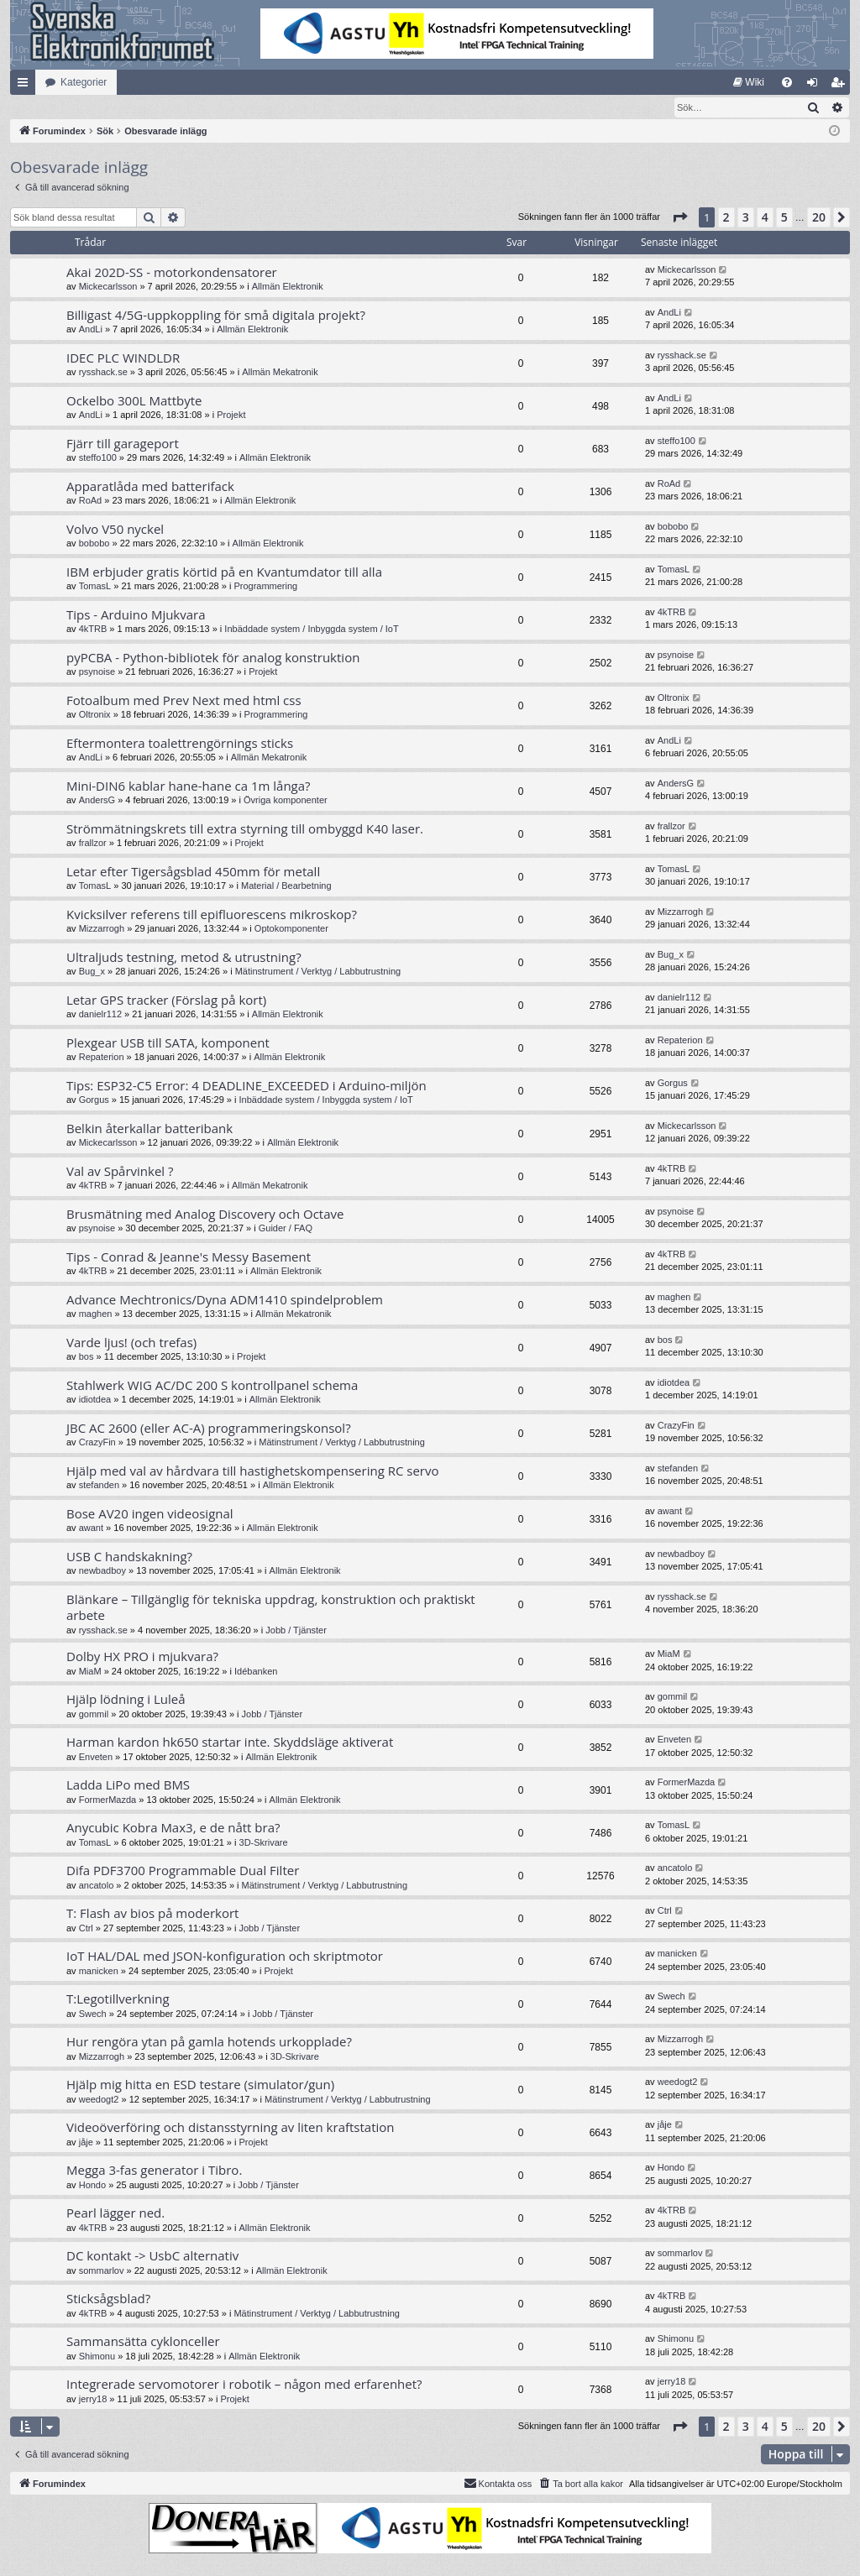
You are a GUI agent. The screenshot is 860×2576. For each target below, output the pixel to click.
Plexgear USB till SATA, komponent (168, 1043)
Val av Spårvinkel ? (120, 1171)
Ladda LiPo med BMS (128, 1785)
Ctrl (86, 1929)
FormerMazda (107, 1800)
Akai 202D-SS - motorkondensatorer (171, 272)
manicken (98, 1972)
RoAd (90, 501)
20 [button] (819, 218)
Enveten (96, 1758)
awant (91, 1528)
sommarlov (101, 2271)
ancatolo (96, 1886)
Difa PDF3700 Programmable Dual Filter (182, 1871)
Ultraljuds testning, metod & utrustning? (184, 957)
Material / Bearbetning (286, 886)
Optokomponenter (291, 929)
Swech (93, 2014)
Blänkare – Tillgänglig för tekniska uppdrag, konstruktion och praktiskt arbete (270, 1607)
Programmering (265, 587)
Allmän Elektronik (287, 287)
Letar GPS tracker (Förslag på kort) (166, 1000)
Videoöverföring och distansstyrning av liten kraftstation (230, 2127)
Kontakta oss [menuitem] (498, 2484)
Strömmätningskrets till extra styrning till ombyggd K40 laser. (244, 829)
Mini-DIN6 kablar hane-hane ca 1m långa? (188, 786)
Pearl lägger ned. (115, 2213)
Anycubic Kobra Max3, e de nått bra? (173, 1828)
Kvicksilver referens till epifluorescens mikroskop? (211, 915)
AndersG (97, 801)
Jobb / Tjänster (296, 1631)
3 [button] (745, 218)
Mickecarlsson (108, 287)
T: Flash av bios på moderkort (152, 1913)
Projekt (231, 415)
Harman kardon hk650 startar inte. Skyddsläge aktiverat (229, 1742)
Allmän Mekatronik (279, 373)
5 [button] (784, 218)
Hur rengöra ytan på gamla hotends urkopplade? (209, 2042)
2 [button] (726, 218)
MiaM (90, 1672)
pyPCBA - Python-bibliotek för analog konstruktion (212, 658)
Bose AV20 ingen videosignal (149, 1514)
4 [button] (765, 218)
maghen (96, 1314)
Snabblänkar (26, 85)
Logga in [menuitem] (816, 85)
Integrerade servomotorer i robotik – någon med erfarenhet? (244, 2384)
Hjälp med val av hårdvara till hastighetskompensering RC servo (252, 1471)
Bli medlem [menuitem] (841, 85)
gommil (93, 1715)
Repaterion (101, 1058)
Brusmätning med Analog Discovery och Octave (204, 1214)
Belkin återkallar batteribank (149, 1129)
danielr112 (100, 1015)
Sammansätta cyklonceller (143, 2341)
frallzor (93, 844)
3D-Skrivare (263, 1843)
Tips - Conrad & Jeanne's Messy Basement (188, 1257)
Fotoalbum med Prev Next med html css (184, 700)
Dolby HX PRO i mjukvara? (142, 1657)
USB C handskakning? (129, 1557)
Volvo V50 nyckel (115, 529)
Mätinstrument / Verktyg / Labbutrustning (318, 972)
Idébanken (255, 1672)
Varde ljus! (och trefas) (131, 1343)
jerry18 (93, 2400)
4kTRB (93, 629)
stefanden (99, 1486)
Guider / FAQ (285, 1229)
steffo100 (98, 458)
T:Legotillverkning (118, 1999)
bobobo (94, 544)
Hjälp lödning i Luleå (126, 1699)
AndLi (90, 330)
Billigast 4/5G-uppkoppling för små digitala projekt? (215, 315)
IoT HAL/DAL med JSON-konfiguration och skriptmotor (224, 1956)
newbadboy (102, 1571)
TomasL (95, 587)
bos (86, 1357)
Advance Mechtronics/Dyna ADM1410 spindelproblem (224, 1300)
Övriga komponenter (286, 801)
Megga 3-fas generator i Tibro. (154, 2170)
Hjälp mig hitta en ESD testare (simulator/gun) (200, 2085)
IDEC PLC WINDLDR (123, 358)
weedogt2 (99, 2100)
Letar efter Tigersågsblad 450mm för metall (193, 872)
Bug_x (92, 972)
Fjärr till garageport (122, 444)
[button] (679, 218)
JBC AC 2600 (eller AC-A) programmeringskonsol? (208, 1428)
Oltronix (95, 715)
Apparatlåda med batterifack (150, 486)
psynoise (97, 672)
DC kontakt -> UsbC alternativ (152, 2256)
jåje (86, 2143)
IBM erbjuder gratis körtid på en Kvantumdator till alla (224, 572)
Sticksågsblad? (108, 2299)
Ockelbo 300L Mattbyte (134, 401)
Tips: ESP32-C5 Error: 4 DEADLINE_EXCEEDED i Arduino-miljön (246, 1086)
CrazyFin (97, 1443)
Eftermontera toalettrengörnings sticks (179, 743)
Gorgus (94, 1100)
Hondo (92, 2186)
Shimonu (97, 2357)
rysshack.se (103, 373)
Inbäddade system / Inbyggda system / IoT (311, 629)
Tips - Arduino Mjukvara (136, 615)
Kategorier (83, 82)
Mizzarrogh (101, 929)
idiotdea (95, 1400)
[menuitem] (748, 82)
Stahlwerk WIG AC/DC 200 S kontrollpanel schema (212, 1385)
